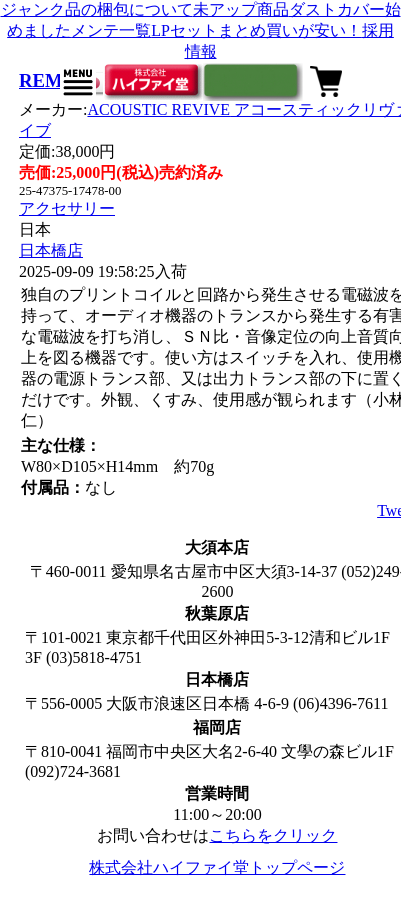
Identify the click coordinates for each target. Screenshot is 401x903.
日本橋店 (51, 250)
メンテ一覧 (111, 30)
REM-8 (48, 80)
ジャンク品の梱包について (97, 9)
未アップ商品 (241, 9)
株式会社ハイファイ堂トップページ (217, 867)
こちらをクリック (273, 835)
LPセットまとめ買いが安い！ (256, 30)
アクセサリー (67, 208)
